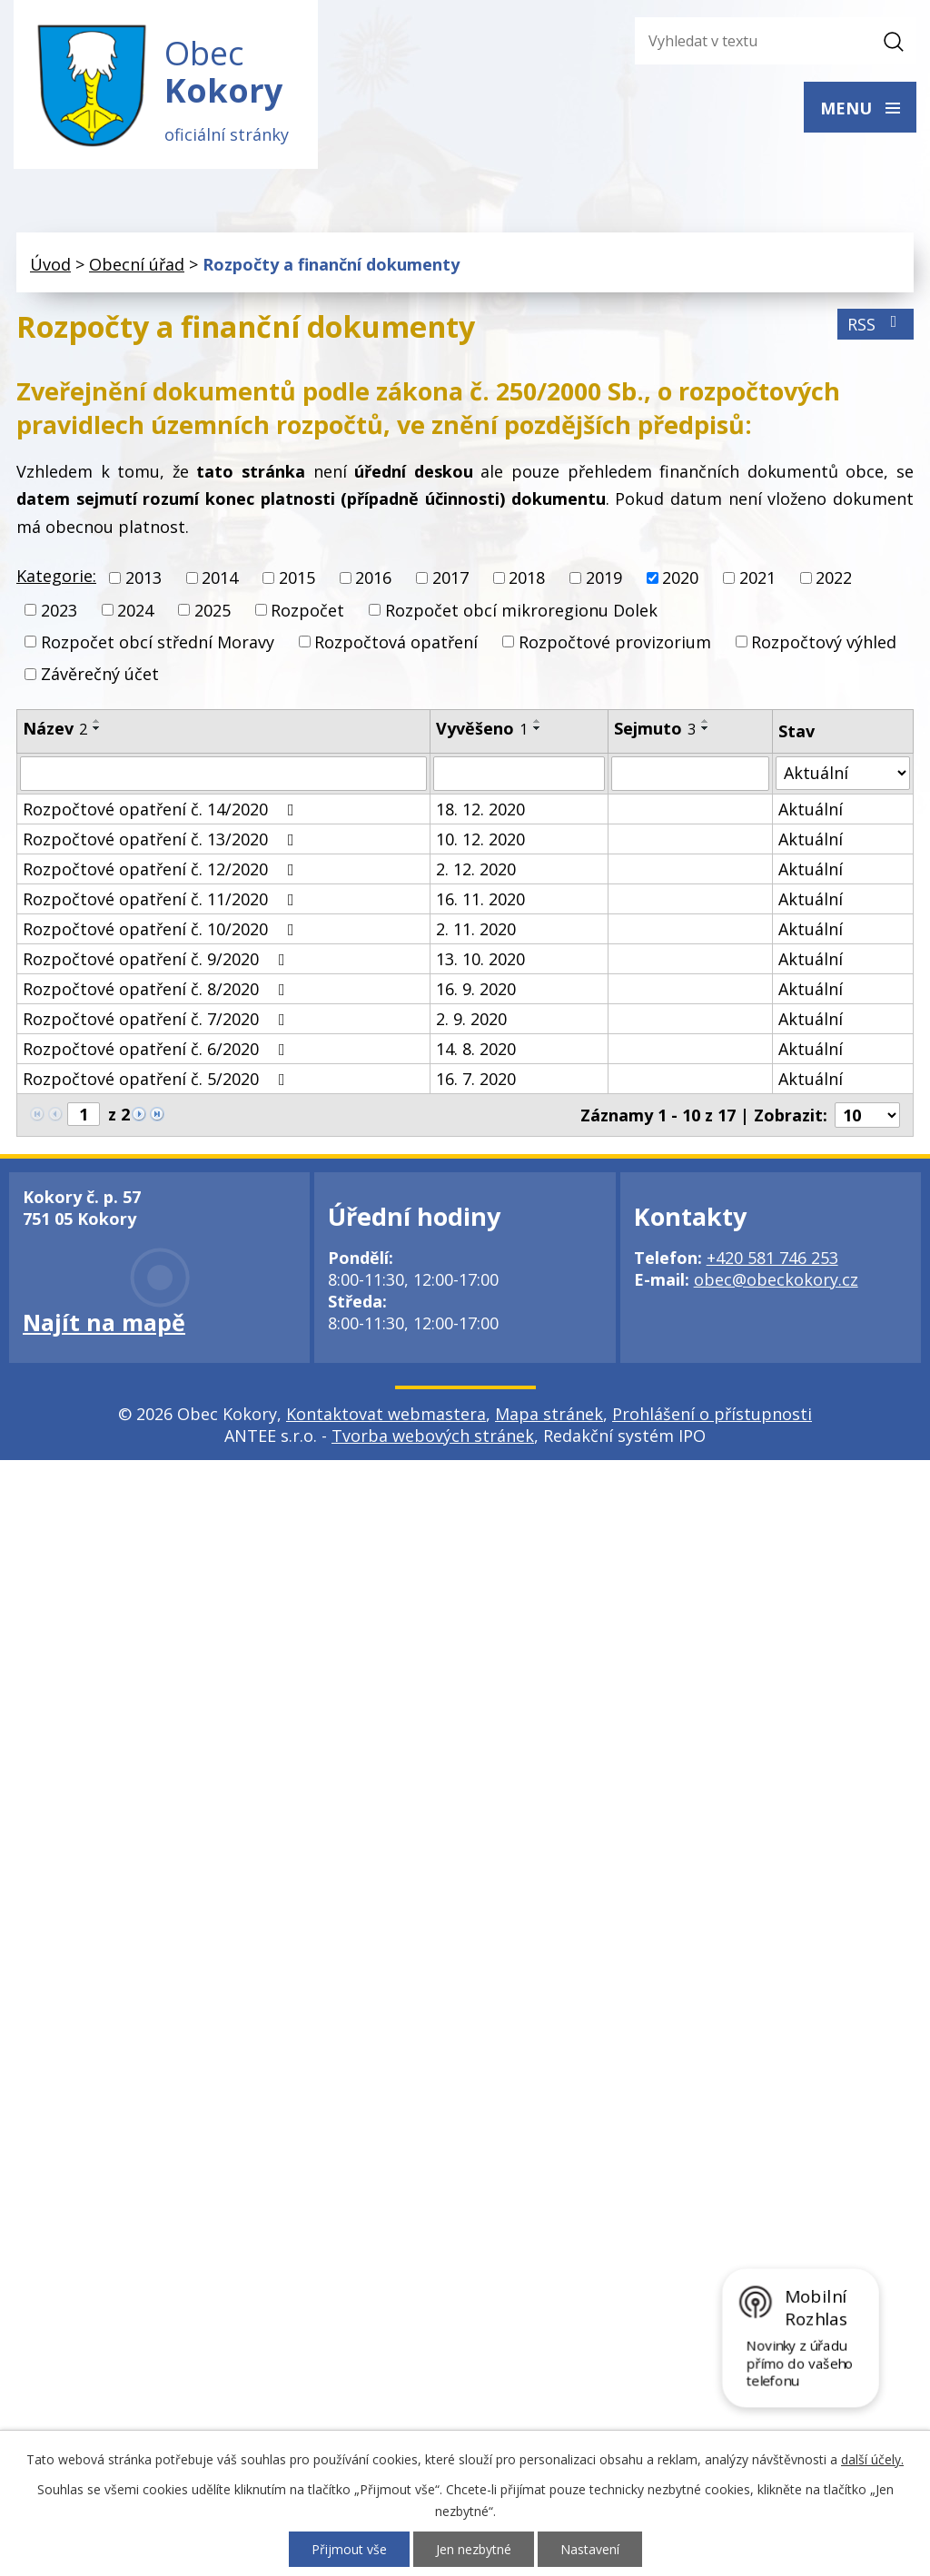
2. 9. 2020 (471, 1019)
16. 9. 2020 (476, 989)
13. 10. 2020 (480, 959)
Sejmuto (655, 728)
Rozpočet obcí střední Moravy (157, 642)
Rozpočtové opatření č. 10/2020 (162, 929)
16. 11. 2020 (480, 899)
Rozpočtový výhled (823, 642)
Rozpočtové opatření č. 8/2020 (157, 989)
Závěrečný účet (100, 674)
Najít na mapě (104, 1322)
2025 (212, 610)
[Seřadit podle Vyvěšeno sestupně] (538, 728)
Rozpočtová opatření (396, 642)
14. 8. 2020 (476, 1049)
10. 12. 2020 (480, 839)
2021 (757, 578)
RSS (876, 324)
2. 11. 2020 (476, 929)
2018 (527, 578)
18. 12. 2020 (480, 809)
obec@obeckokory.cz (776, 1279)
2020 (680, 578)
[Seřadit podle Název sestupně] (97, 728)
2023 (59, 610)
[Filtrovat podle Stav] (843, 773)
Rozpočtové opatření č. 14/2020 (162, 809)
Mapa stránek (549, 1414)
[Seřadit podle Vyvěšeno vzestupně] (538, 721)
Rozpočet (307, 610)
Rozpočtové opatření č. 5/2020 (157, 1079)
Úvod (50, 264)
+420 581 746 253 (772, 1257)
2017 (450, 578)
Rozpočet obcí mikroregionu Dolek (521, 610)
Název (55, 728)
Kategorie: (56, 576)
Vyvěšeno (482, 728)
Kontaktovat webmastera (386, 1414)
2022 (834, 578)
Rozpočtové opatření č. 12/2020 (162, 869)
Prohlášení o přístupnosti (712, 1414)
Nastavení (589, 2549)
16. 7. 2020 (476, 1079)
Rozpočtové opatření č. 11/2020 (162, 899)
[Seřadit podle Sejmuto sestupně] (706, 728)
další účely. (872, 2459)
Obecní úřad (136, 264)
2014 (220, 578)
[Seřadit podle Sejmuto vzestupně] (706, 721)
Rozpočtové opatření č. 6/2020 (157, 1049)
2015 (297, 578)
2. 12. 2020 (476, 869)
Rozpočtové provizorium (615, 642)
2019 (604, 578)
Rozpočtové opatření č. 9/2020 (157, 959)
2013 (143, 578)
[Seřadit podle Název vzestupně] (97, 721)
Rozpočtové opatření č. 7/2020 (157, 1019)
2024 (135, 610)
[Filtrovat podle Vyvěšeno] (519, 773)
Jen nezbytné (473, 2549)
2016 (373, 578)
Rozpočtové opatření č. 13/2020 (162, 839)
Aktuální (810, 809)
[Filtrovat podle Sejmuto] (690, 773)
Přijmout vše (349, 2549)
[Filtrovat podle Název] (223, 773)
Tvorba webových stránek (432, 1435)
